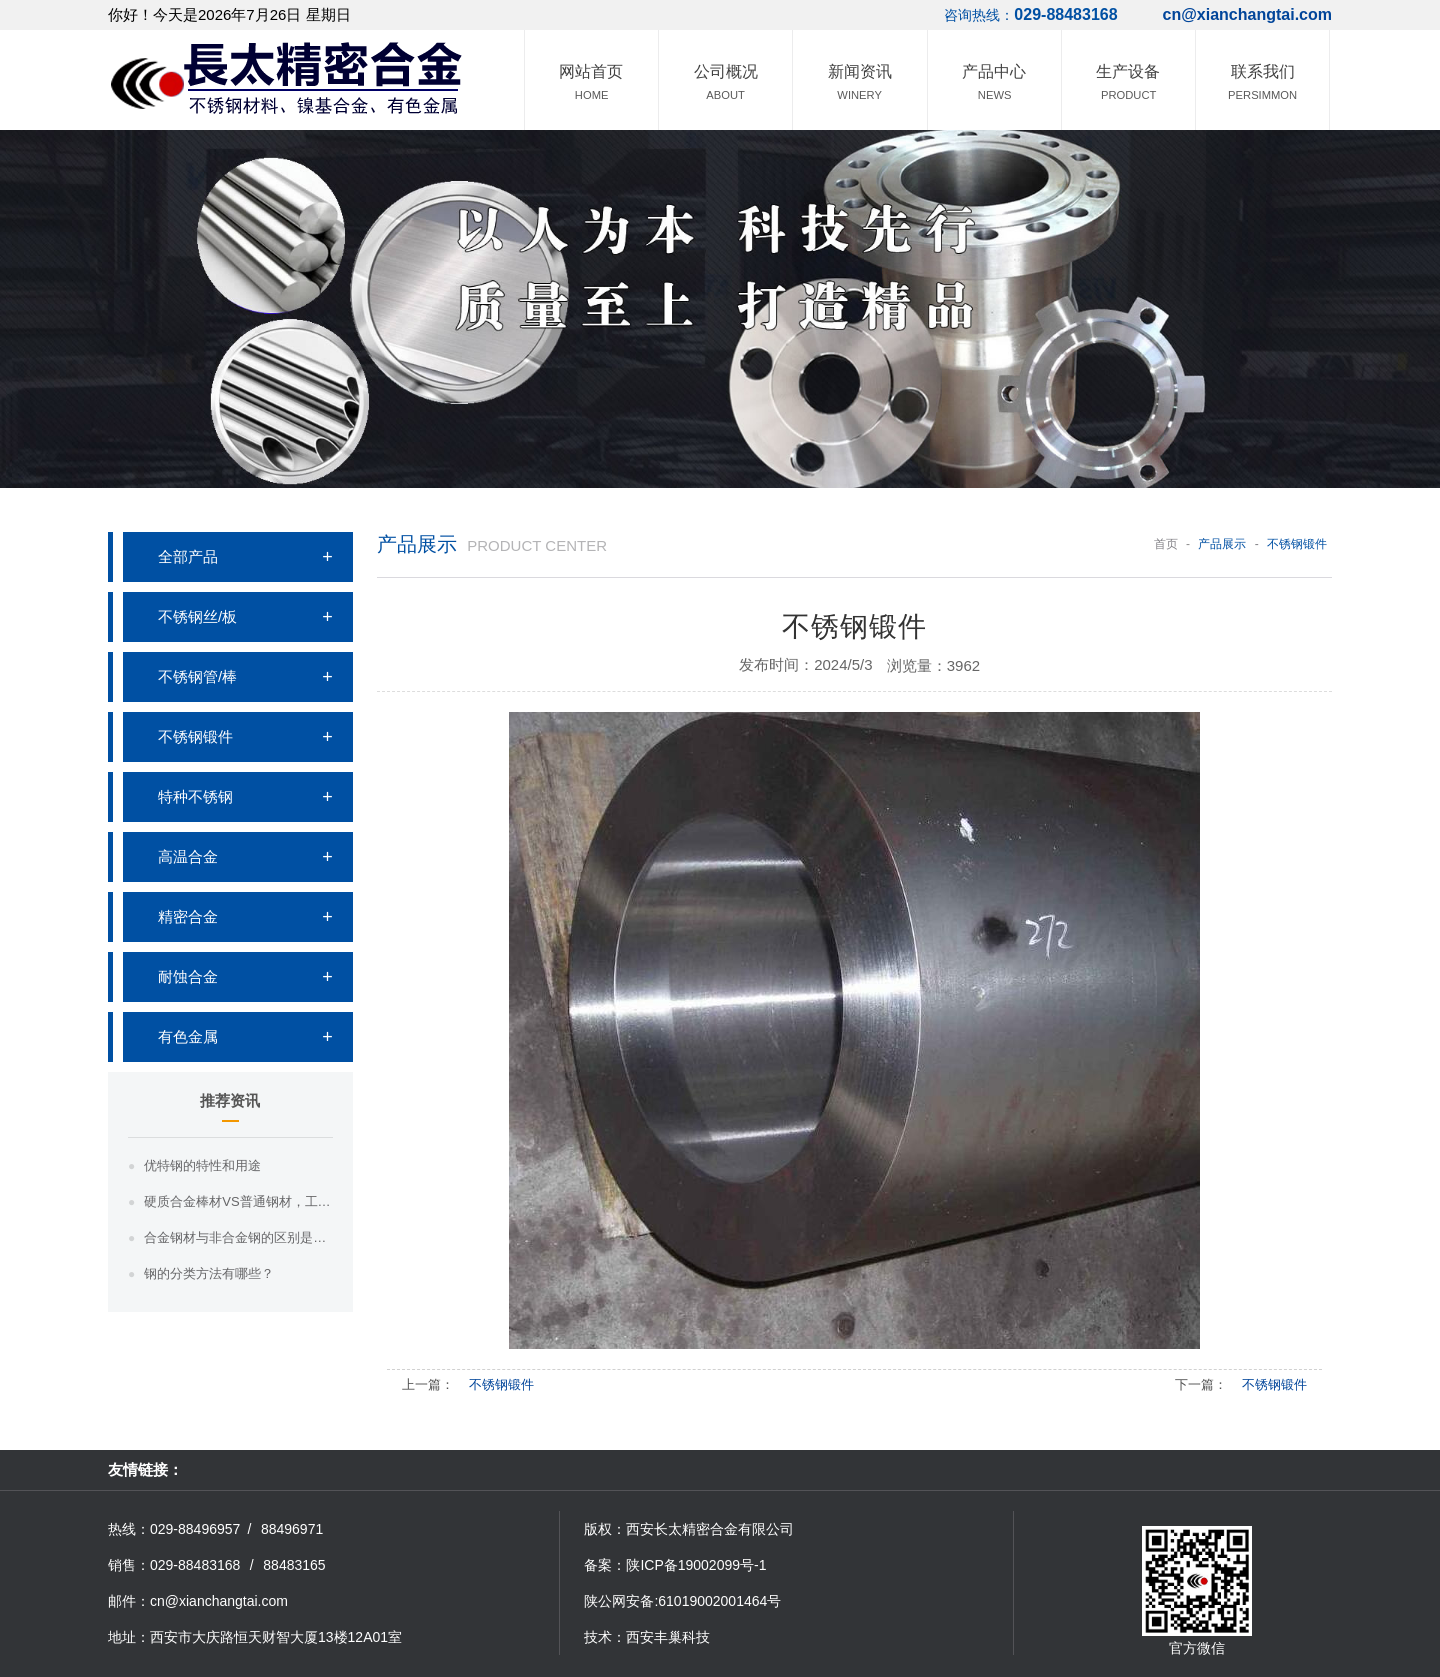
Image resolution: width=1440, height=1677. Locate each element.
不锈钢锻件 (195, 736)
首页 (1166, 544)
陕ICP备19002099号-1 (696, 1565)
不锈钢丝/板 (197, 616)
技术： (605, 1637)
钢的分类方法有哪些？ (209, 1273)
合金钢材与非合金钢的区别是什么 (238, 1237)
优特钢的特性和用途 (202, 1165)
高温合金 (188, 856)
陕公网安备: (621, 1601)
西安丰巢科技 (668, 1637)
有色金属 (188, 1036)
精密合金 (188, 916)
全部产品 (188, 556)
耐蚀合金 (188, 976)
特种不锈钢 (195, 796)
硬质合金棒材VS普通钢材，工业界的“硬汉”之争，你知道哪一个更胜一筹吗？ (238, 1201)
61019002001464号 (719, 1601)
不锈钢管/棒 (197, 676)
